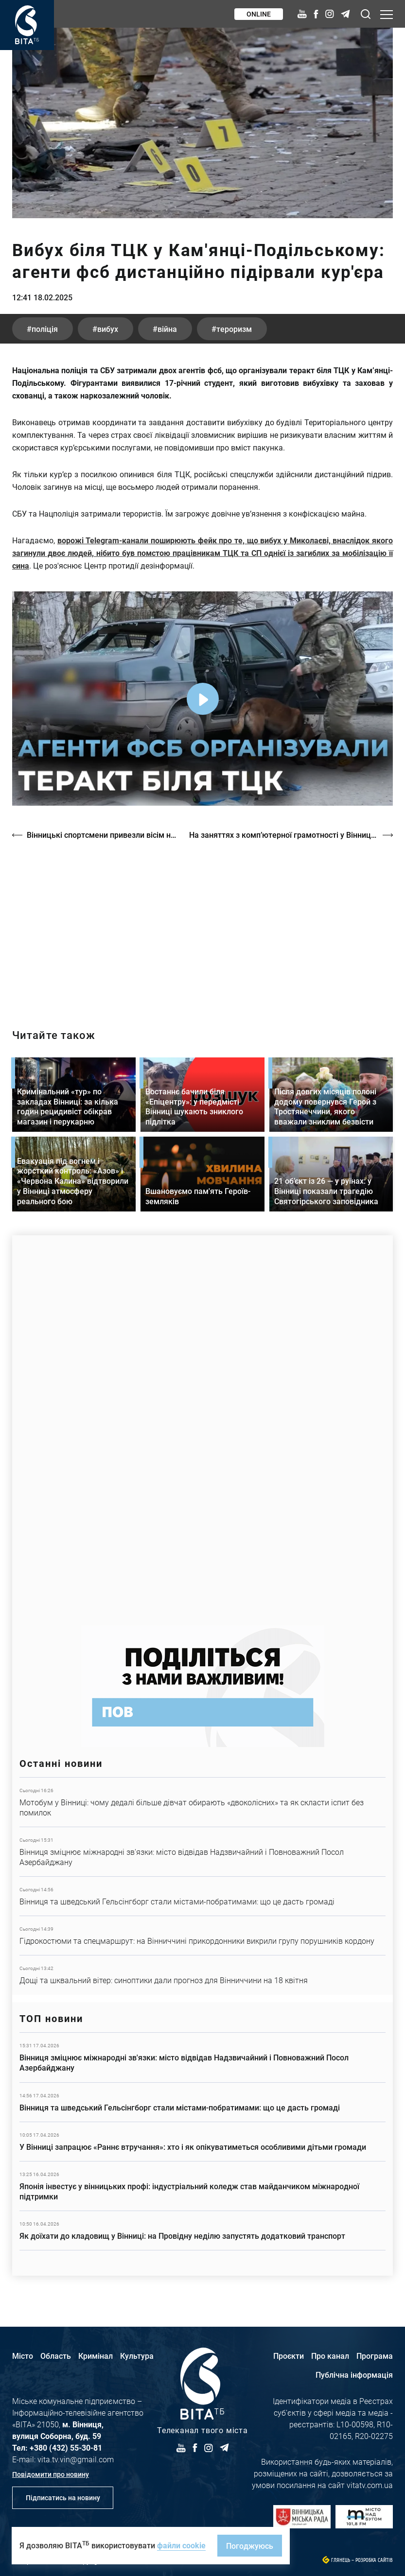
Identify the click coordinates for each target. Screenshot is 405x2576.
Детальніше (202, 1802)
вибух (107, 329)
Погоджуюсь (249, 2546)
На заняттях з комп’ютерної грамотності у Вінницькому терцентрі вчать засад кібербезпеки (291, 835)
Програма (374, 2356)
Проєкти (288, 2356)
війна (167, 329)
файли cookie (181, 2545)
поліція (45, 329)
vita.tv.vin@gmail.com (75, 2459)
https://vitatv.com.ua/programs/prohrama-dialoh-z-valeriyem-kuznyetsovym (202, 926)
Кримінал (95, 2356)
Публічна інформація (354, 2374)
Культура (137, 2356)
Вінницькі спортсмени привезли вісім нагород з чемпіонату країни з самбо (103, 835)
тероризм (234, 329)
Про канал (330, 2356)
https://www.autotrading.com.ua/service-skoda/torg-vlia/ (202, 1425)
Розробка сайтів (374, 2560)
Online (259, 13)
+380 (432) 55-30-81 (66, 2447)
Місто (22, 2356)
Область (55, 2356)
